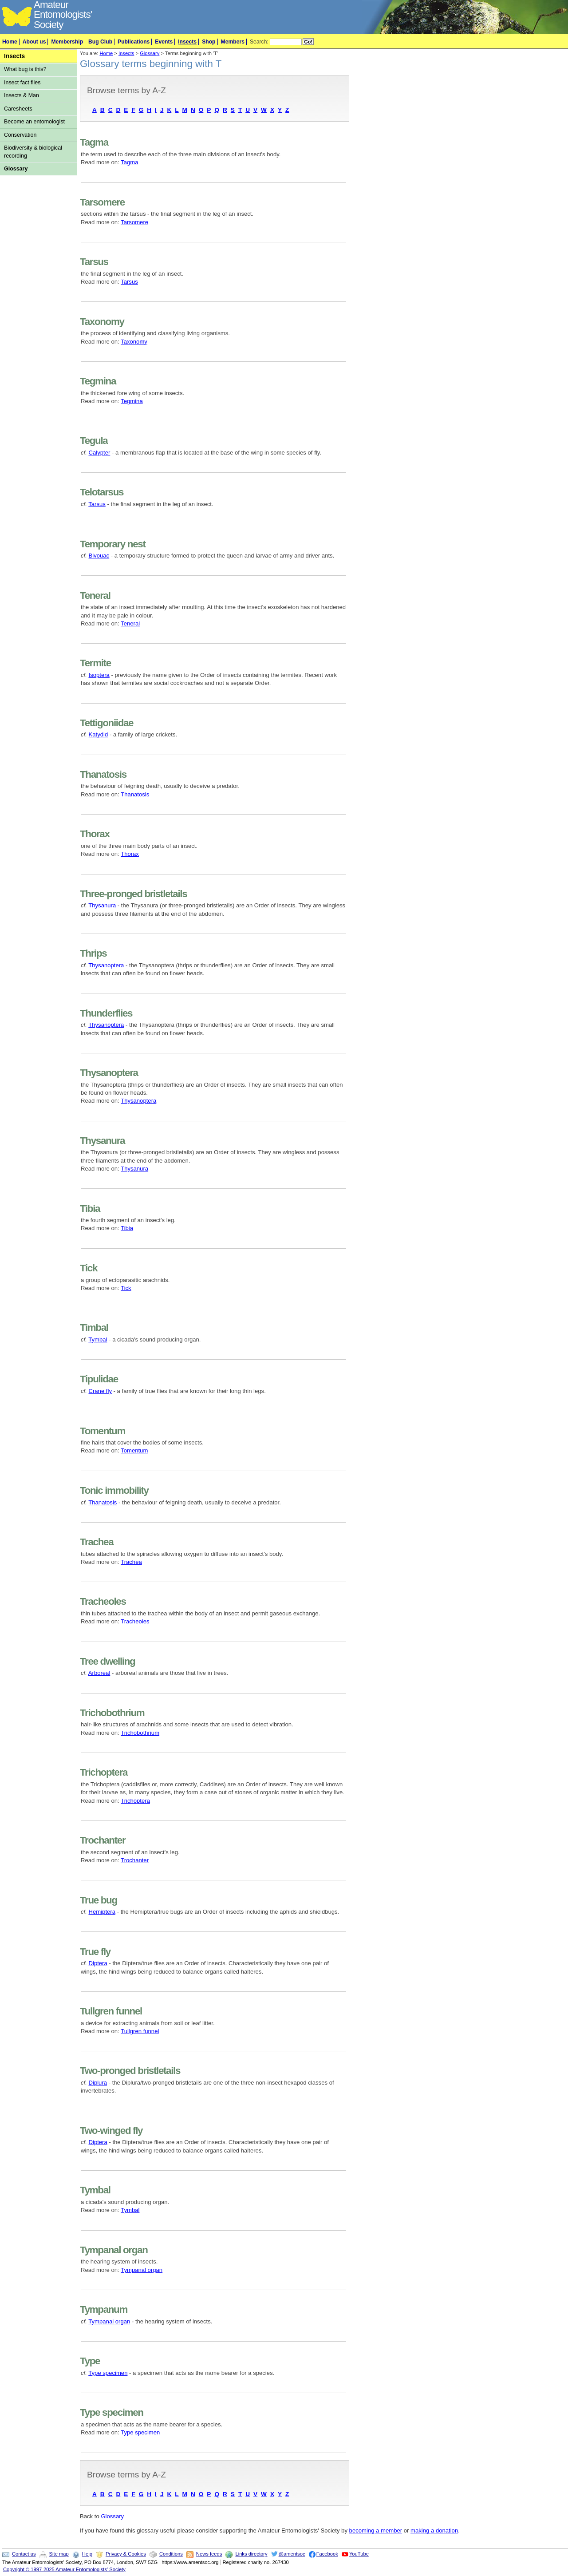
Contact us (24, 2553)
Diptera (98, 1963)
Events (164, 42)
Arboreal (99, 1673)
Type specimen (107, 2373)
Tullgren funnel (140, 2031)
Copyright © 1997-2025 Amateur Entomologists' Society (64, 2569)
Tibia (127, 1228)
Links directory (251, 2553)
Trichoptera (135, 1800)
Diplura (98, 2082)
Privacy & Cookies (126, 2553)
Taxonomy (134, 341)
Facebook (327, 2553)
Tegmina (132, 401)
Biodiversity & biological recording (33, 151)
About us (34, 42)
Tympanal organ (141, 2270)
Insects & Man (21, 95)
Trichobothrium (140, 1732)
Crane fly (100, 1391)
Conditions (171, 2553)
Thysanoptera (106, 965)
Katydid (98, 734)
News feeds (209, 2553)
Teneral (130, 623)
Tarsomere (134, 222)
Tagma (129, 162)
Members (233, 42)
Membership (67, 42)
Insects (187, 42)
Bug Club (100, 42)
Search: (259, 42)
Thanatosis (135, 794)
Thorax (130, 854)
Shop (208, 42)
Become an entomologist (34, 122)
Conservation (20, 135)
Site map (59, 2553)
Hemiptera (102, 1911)
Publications (134, 42)
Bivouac (99, 555)
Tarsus (129, 281)
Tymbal (97, 1339)
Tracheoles (135, 1621)
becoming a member (375, 2530)
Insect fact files (22, 82)
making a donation (434, 2530)
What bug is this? (25, 69)
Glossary (16, 169)
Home (9, 42)
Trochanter (135, 1860)
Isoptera (99, 675)
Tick (126, 1288)
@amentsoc (292, 2553)
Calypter (99, 452)
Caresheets (18, 109)
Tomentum (134, 1450)
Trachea (131, 1562)
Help (87, 2553)
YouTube (359, 2553)
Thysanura (102, 905)
